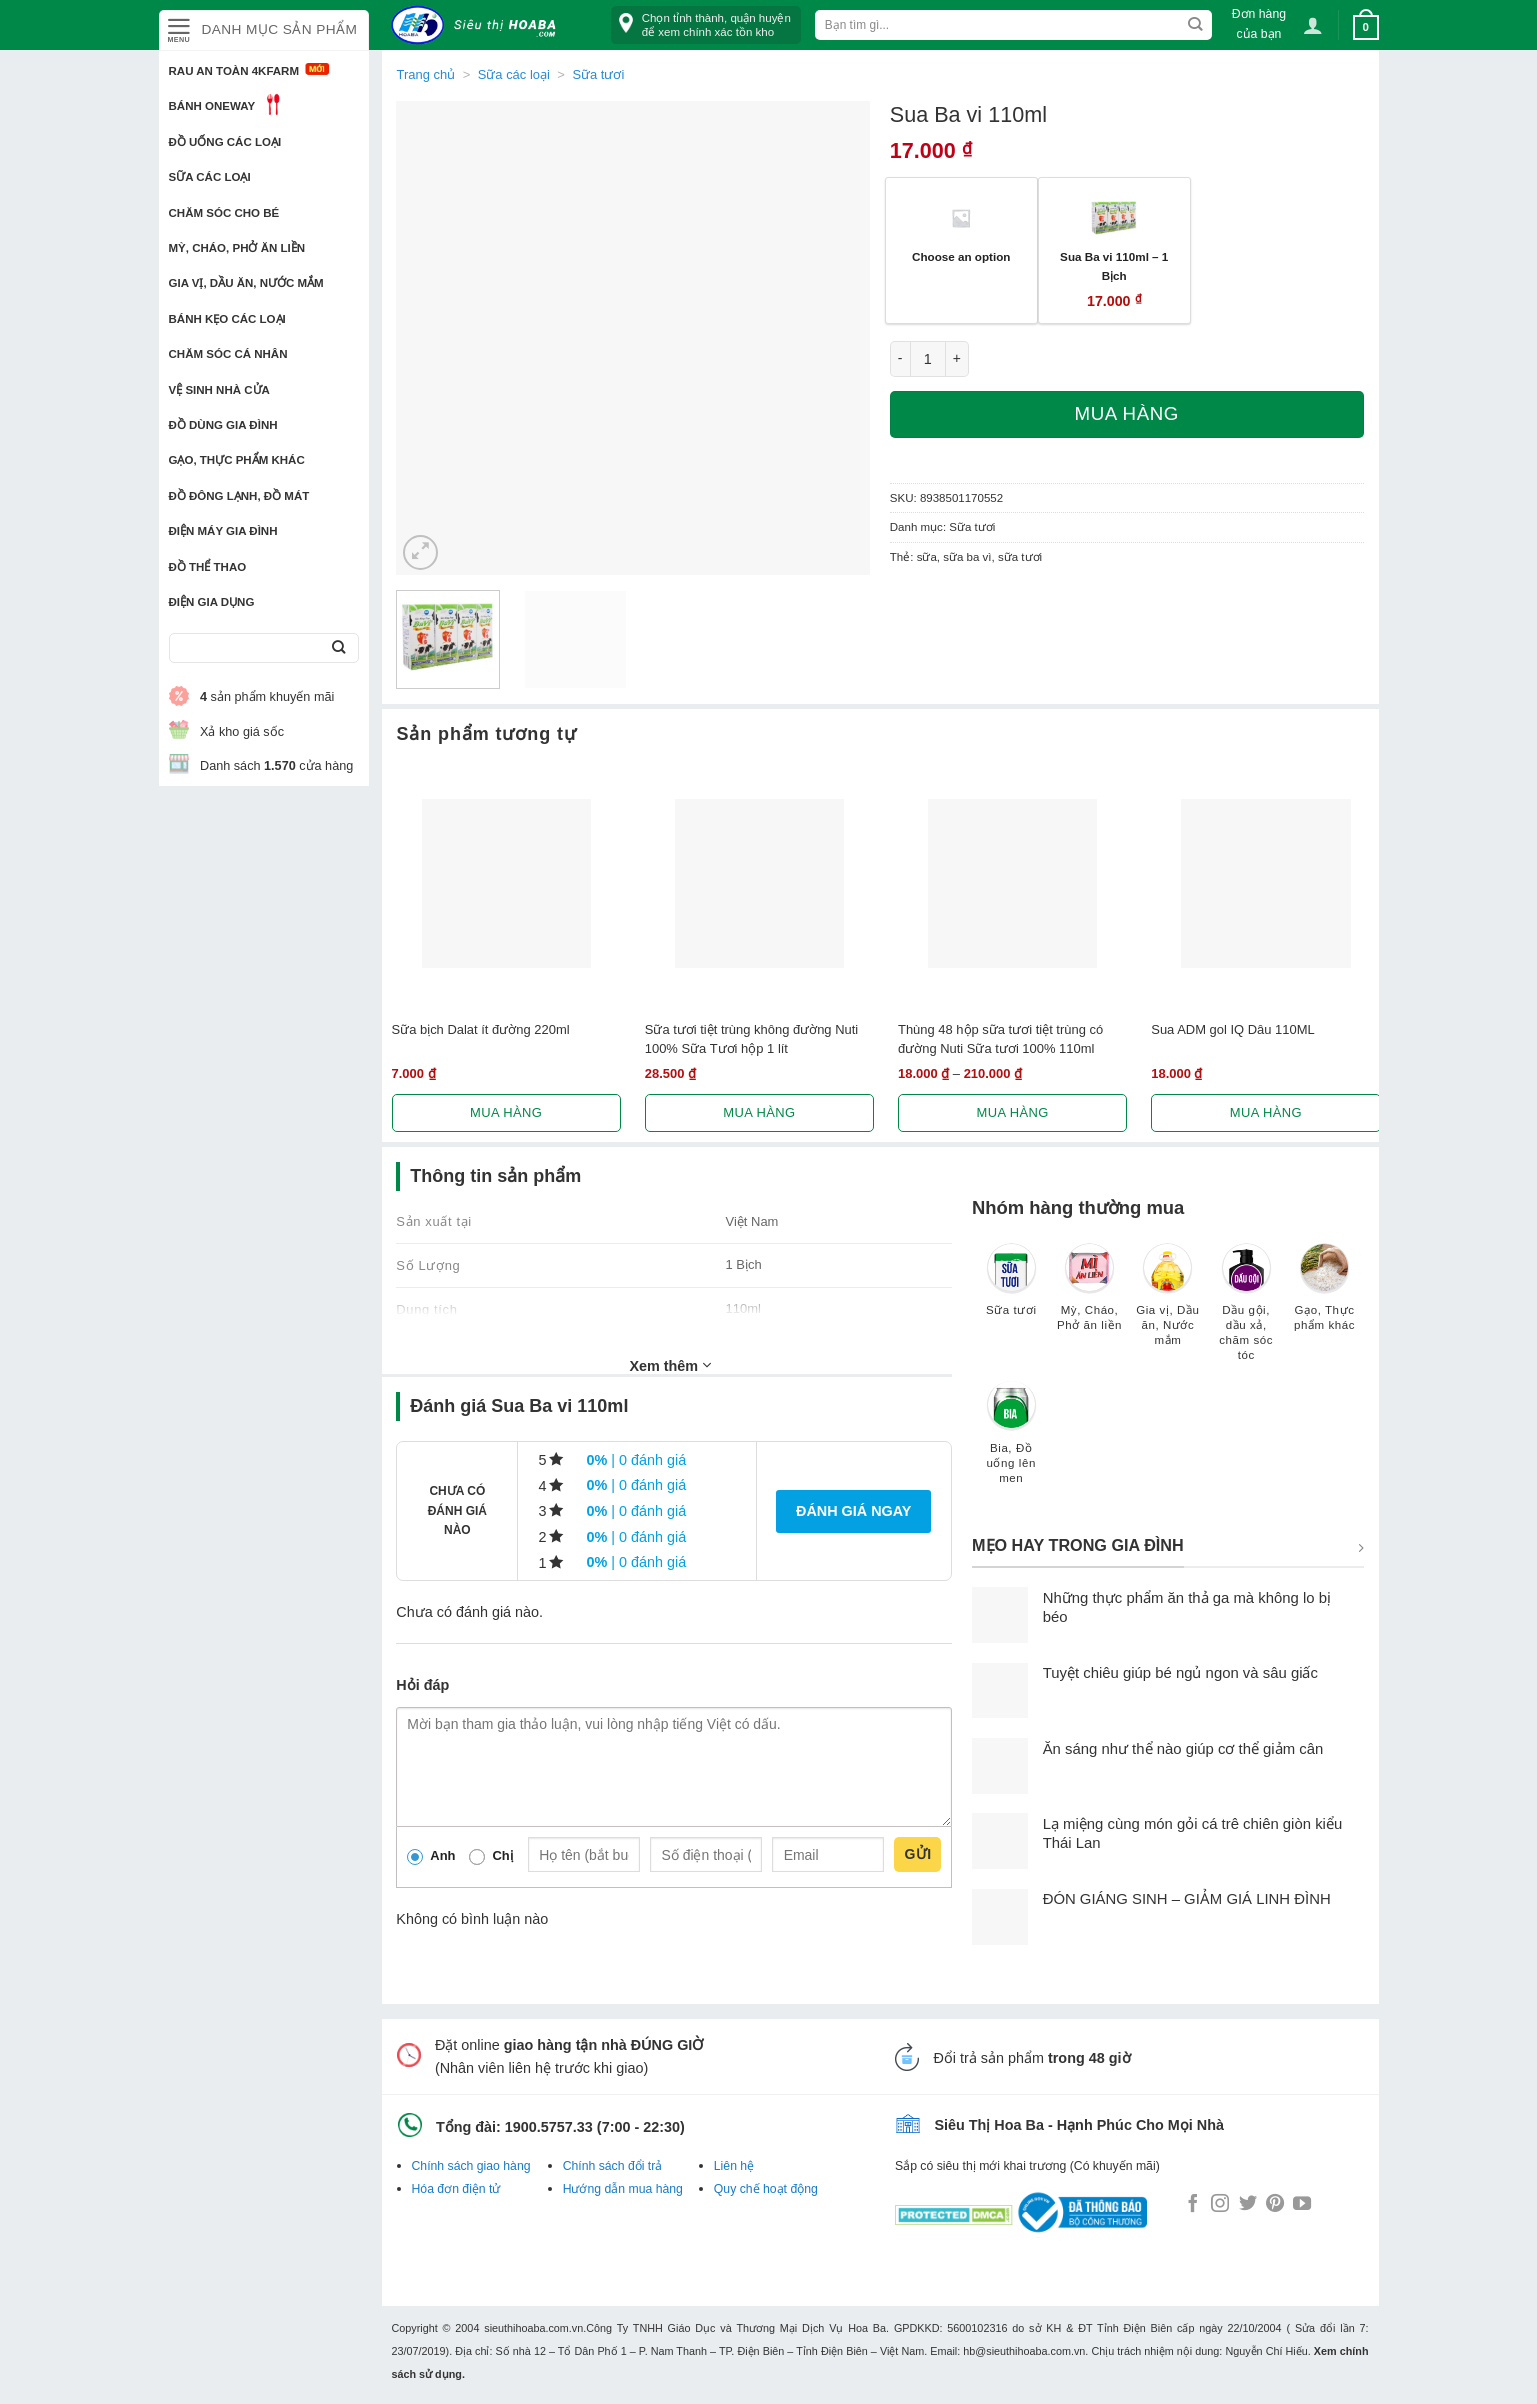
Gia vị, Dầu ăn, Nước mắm (246, 283)
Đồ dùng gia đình (223, 425)
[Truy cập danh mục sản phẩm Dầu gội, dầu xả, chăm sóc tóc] (1246, 1311)
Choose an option (961, 256)
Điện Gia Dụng (212, 602)
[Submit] (339, 648)
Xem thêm (670, 1365)
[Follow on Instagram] (1220, 2205)
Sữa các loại (210, 177)
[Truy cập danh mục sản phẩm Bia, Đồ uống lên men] (1011, 1442)
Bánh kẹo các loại (227, 319)
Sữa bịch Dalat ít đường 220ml (481, 1029)
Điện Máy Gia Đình (223, 531)
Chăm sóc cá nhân (228, 354)
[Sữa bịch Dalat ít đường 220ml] (506, 883)
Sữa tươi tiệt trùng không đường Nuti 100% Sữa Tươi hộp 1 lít (751, 1039)
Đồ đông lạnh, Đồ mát (239, 496)
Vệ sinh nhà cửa (219, 390)
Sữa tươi (598, 74)
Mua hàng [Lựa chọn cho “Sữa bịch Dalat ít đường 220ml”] (506, 1112)
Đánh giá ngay (853, 1511)
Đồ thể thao (208, 567)
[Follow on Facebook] (1193, 2205)
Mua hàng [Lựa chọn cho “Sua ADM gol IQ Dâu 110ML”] (1266, 1112)
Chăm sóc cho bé (224, 213)
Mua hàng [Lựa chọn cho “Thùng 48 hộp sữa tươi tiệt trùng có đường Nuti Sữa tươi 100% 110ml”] (1013, 1112)
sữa (927, 557)
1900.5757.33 (549, 2127)
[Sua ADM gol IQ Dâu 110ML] (1265, 883)
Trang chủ (426, 74)
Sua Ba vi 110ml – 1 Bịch (1114, 266)
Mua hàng (1127, 413)
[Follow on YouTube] (1302, 2205)
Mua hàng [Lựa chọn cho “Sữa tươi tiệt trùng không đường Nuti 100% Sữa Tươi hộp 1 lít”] (759, 1112)
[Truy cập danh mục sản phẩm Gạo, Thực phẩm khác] (1324, 1296)
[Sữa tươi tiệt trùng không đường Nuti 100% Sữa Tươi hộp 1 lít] (759, 883)
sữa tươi (1020, 557)
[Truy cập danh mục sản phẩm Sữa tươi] (1011, 1289)
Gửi (917, 1854)
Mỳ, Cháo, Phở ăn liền (237, 248)
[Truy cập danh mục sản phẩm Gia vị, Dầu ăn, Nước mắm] (1168, 1304)
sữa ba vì (967, 557)
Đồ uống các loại (225, 142)
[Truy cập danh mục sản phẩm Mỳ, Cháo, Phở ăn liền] (1089, 1296)
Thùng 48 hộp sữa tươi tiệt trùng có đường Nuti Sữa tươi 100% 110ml (1000, 1039)
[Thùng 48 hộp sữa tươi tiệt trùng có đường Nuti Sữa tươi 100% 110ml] (1012, 883)
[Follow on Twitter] (1248, 2205)
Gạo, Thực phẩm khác (237, 460)
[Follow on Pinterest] (1275, 2205)
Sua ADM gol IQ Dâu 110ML (1232, 1029)
